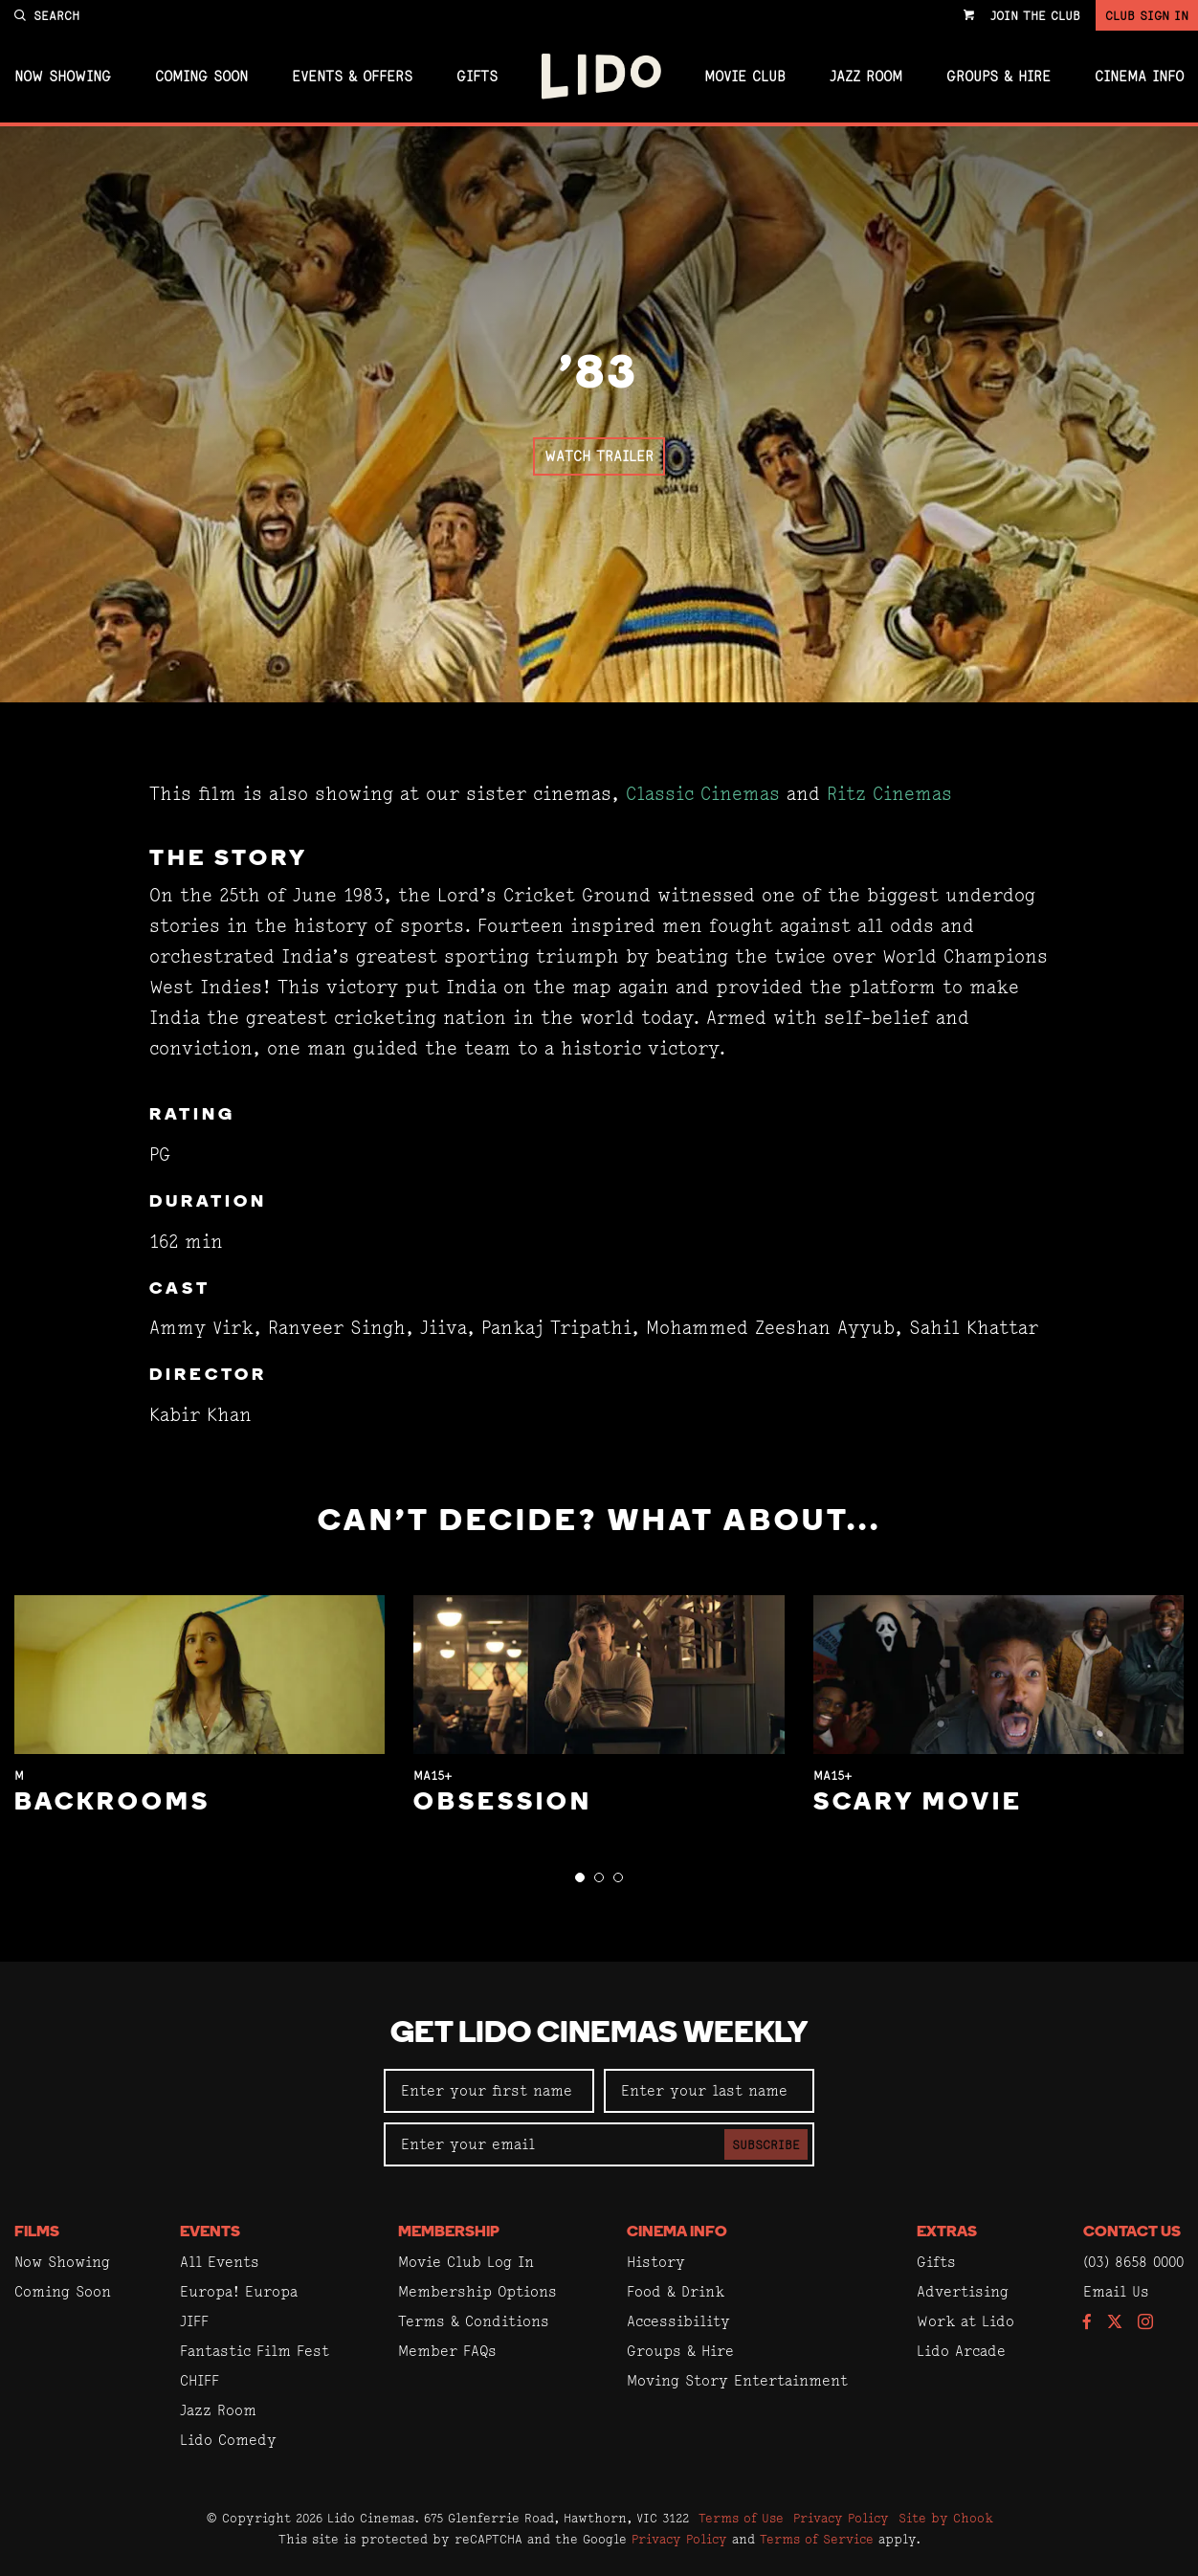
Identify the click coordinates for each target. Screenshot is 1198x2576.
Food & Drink (675, 2291)
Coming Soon (201, 76)
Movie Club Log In (466, 2262)
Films (36, 2232)
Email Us (1116, 2291)
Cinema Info (1139, 76)
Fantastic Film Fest (254, 2351)
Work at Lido (965, 2321)
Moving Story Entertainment (737, 2380)
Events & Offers (352, 76)
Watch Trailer (599, 456)
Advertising (963, 2291)
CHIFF (199, 2380)
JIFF (194, 2321)
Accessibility (678, 2321)
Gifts (477, 76)
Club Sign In (1146, 15)
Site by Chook (945, 2517)
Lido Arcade (961, 2351)
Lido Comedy (228, 2440)
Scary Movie (918, 1803)
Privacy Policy (841, 2517)
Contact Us (1132, 2232)
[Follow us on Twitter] (1114, 2323)
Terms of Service (817, 2538)
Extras (947, 2232)
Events (210, 2232)
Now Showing (62, 76)
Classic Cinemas (703, 794)
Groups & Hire (998, 76)
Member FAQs (447, 2351)
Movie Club (745, 76)
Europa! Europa (239, 2291)
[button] (580, 1877)
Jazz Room (866, 76)
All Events (219, 2262)
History (656, 2262)
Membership (448, 2232)
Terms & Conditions (473, 2321)
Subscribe (766, 2144)
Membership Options (477, 2291)
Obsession (502, 1803)
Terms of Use (741, 2517)
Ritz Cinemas (889, 794)
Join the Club (1035, 15)
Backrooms (112, 1803)
